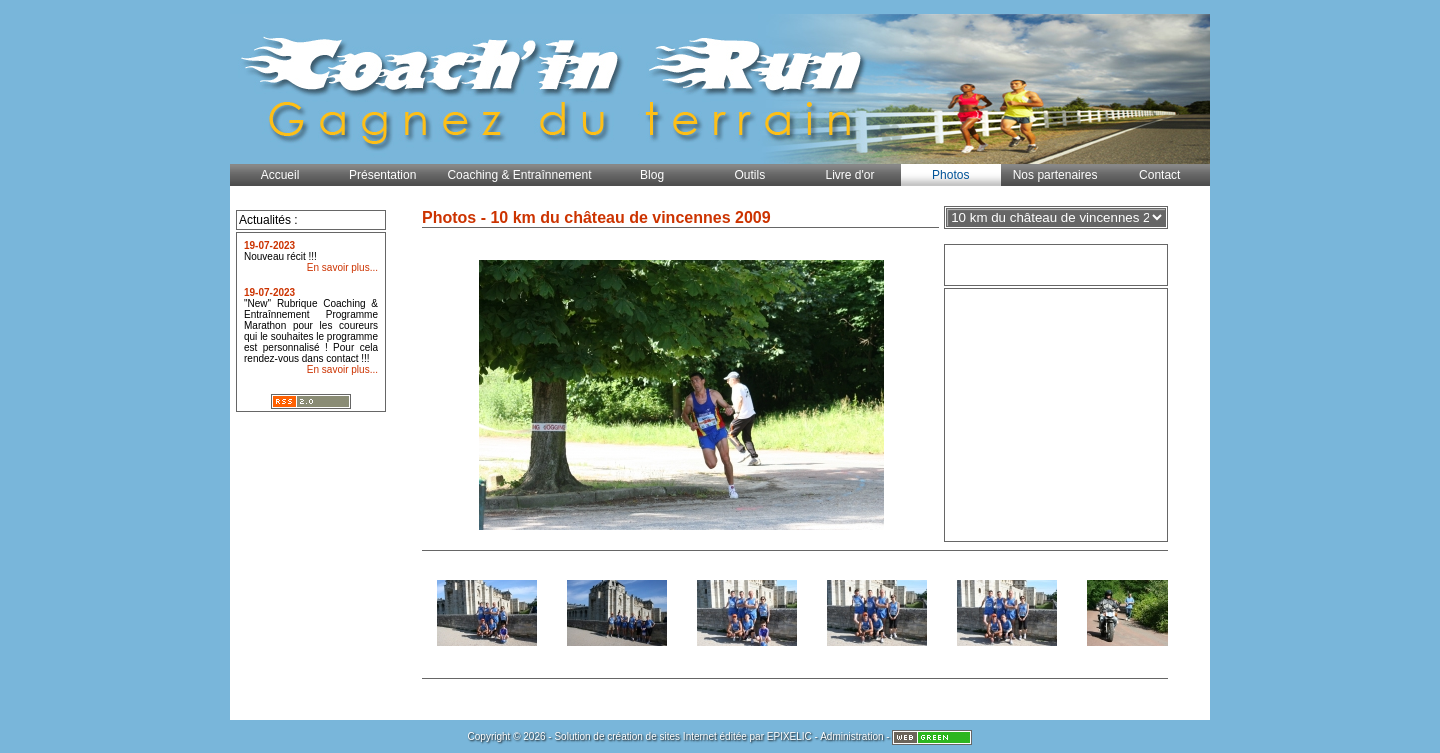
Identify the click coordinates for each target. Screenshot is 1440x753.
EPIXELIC (789, 736)
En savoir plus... (342, 267)
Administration (851, 736)
